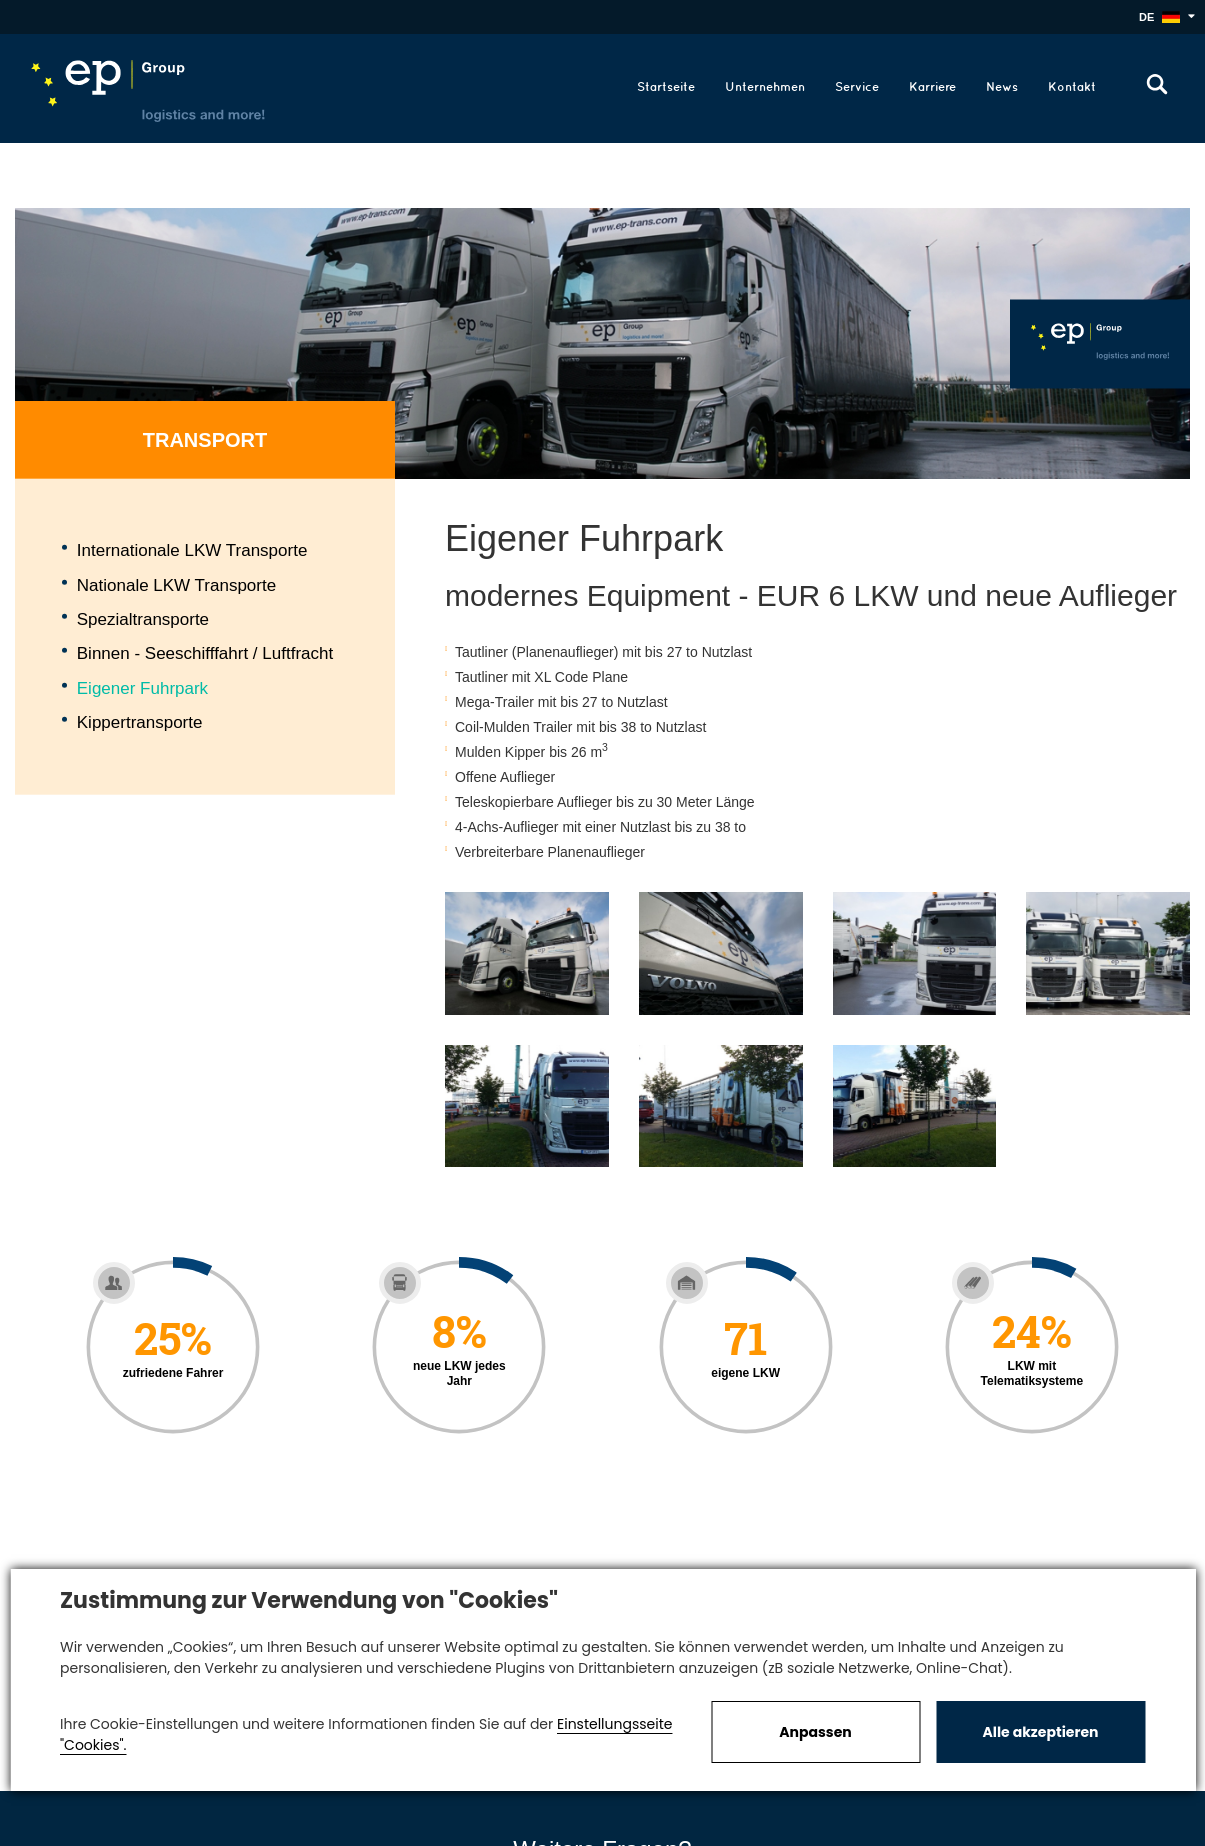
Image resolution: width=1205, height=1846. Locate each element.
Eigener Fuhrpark (142, 687)
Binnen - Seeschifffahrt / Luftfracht (205, 653)
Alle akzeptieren (1041, 1732)
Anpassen (815, 1732)
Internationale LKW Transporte (192, 550)
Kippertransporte (140, 722)
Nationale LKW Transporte (176, 584)
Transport (205, 440)
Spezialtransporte (143, 619)
